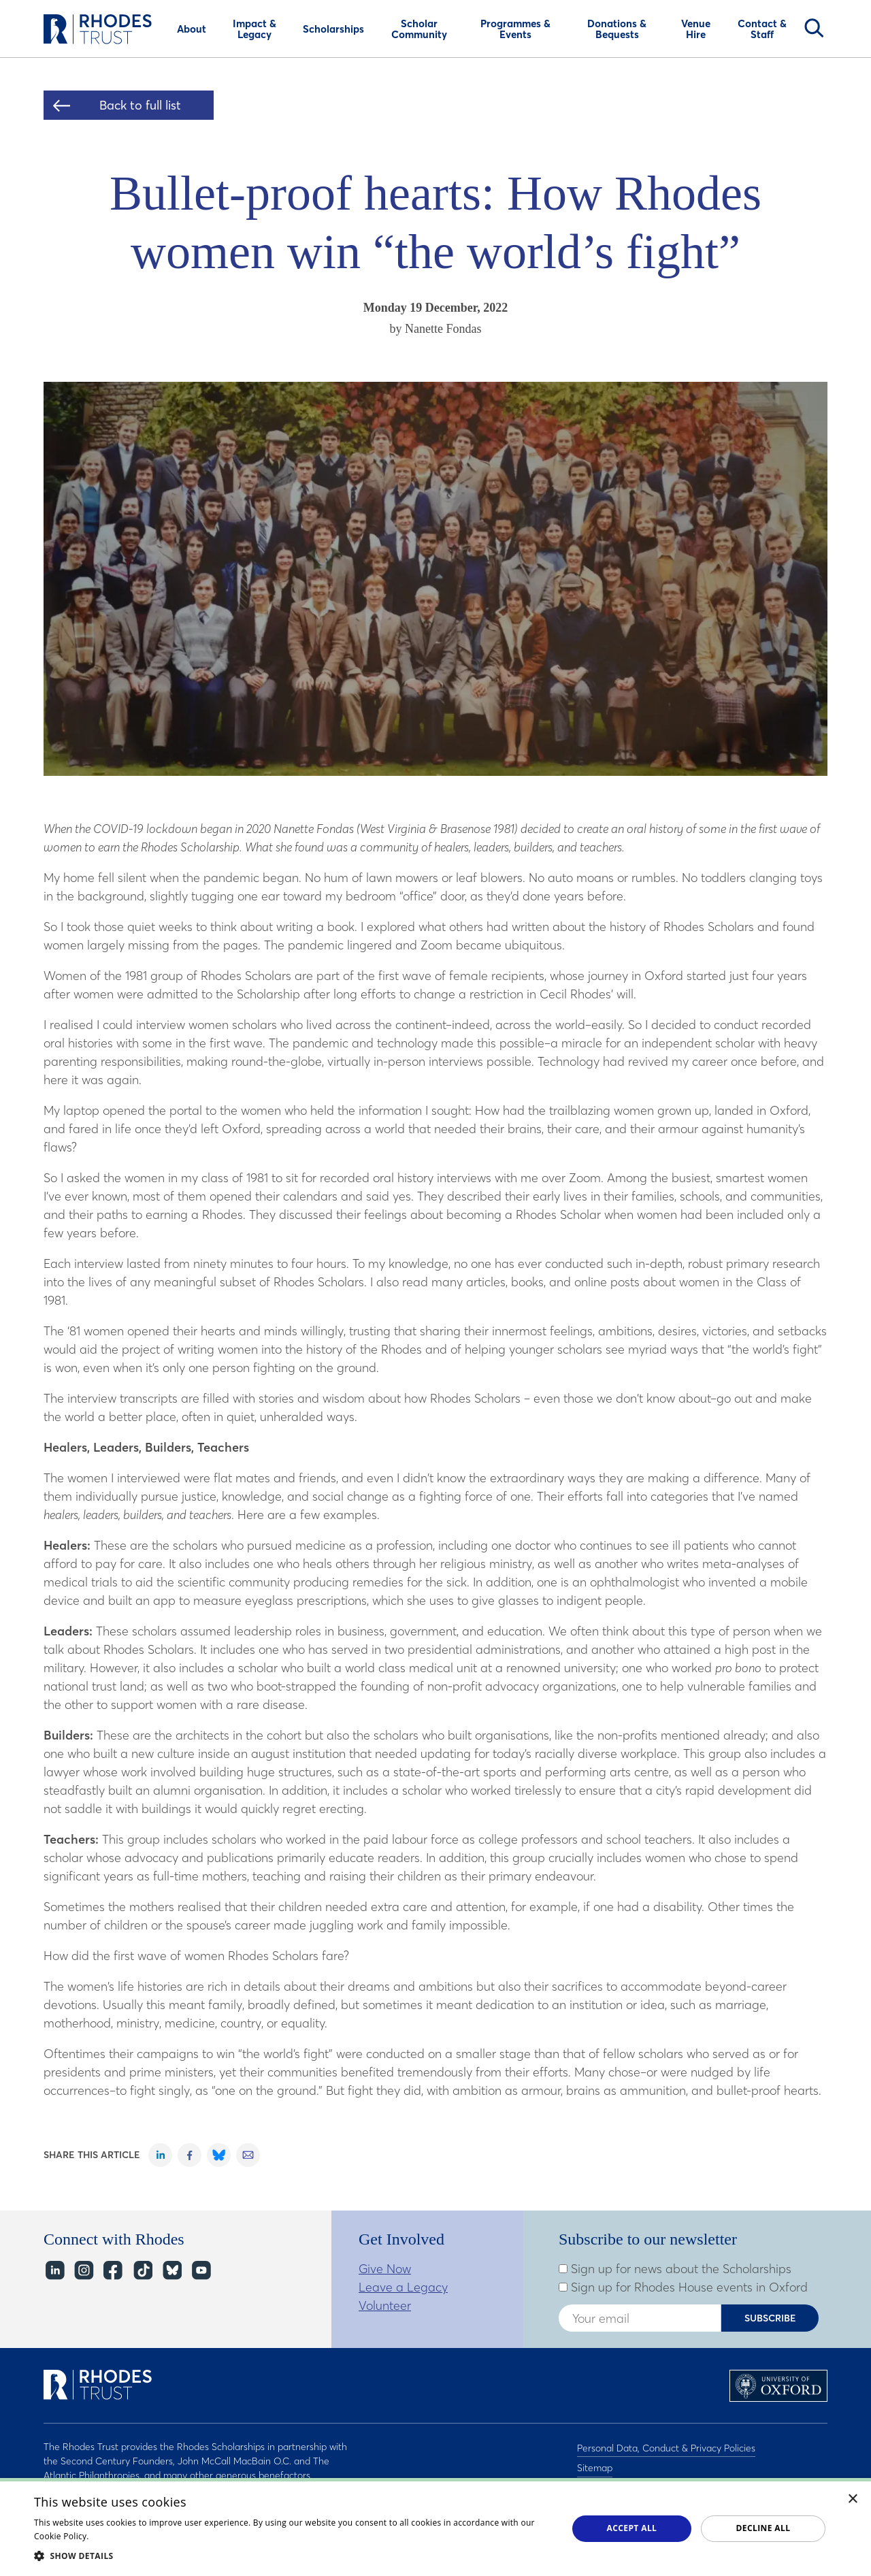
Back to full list (140, 105)
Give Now (385, 2269)
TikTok (141, 2270)
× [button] (853, 2499)
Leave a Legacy (403, 2287)
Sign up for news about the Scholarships (675, 2269)
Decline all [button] (763, 2528)
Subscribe (770, 2318)
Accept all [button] (632, 2528)
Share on (160, 2155)
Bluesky (171, 2270)
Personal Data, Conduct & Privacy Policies (666, 2447)
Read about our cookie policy (149, 2536)
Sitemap (594, 2464)
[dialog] (435, 2527)
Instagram (83, 2270)
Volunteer (385, 2305)
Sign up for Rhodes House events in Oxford (683, 2287)
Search (813, 28)
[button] (293, 2555)
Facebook (112, 2270)
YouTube (200, 2270)
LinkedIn (54, 2270)
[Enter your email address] (640, 2318)
